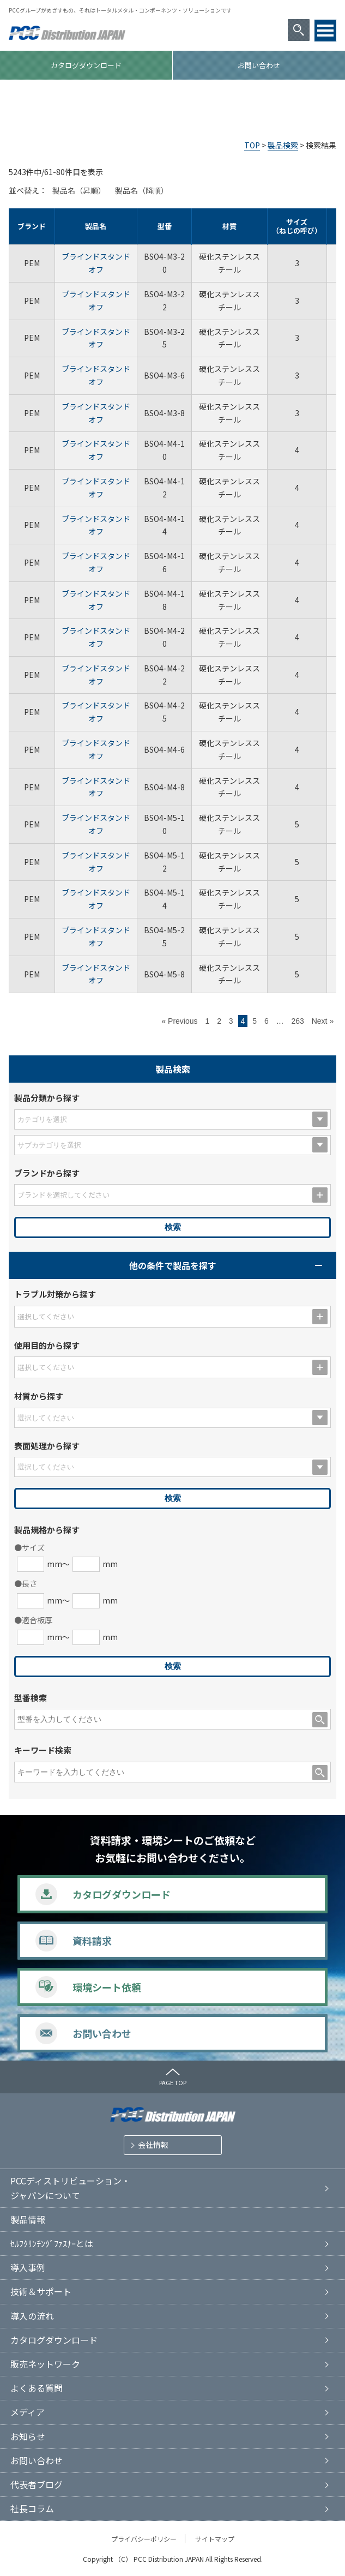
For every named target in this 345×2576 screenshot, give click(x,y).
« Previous (179, 1021)
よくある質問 (36, 2387)
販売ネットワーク (45, 2363)
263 (297, 1021)
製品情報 (27, 2219)
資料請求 (92, 1940)
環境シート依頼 (106, 1987)
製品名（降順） (141, 190)
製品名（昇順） (79, 190)
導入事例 (27, 2267)
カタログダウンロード (86, 65)
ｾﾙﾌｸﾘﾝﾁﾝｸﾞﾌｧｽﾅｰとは (51, 2243)
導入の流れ (32, 2315)
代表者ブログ (36, 2484)
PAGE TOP (172, 2082)
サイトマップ (214, 2538)
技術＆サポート (40, 2291)
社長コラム (32, 2508)
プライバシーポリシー (144, 2538)
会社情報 (153, 2144)
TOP (252, 145)
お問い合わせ (259, 65)
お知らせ (27, 2436)
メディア (27, 2411)
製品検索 (283, 145)
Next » (323, 1021)
